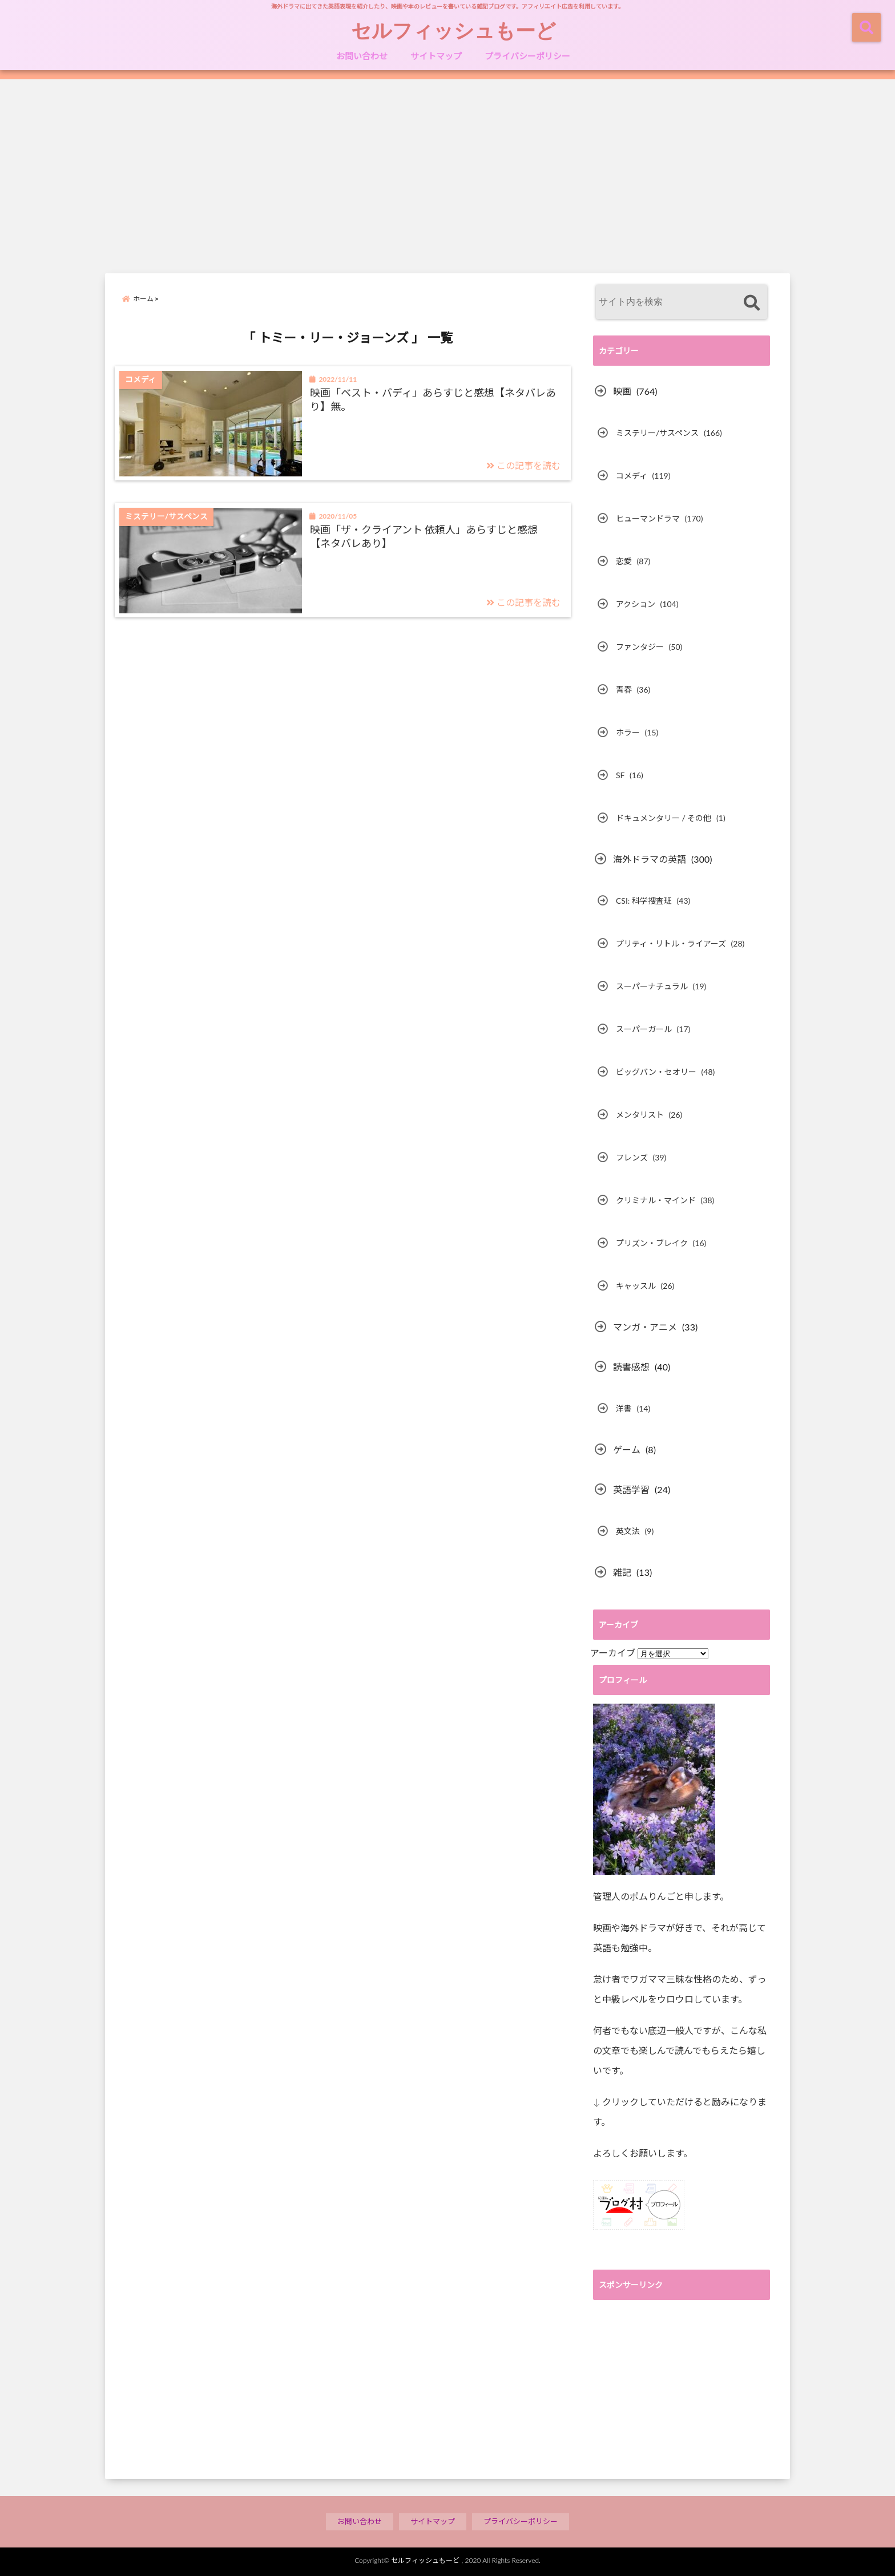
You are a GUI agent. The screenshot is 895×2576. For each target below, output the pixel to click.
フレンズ (632, 1157)
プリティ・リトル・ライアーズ (671, 943)
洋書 (624, 1408)
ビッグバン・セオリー (656, 1072)
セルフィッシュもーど (453, 30)
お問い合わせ (362, 56)
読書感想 (631, 1366)
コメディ (631, 475)
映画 (622, 391)
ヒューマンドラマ (648, 518)
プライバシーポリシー (527, 56)
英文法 (628, 1531)
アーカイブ (612, 1652)
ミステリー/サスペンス (657, 433)
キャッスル (636, 1286)
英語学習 (631, 1489)
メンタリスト (640, 1114)
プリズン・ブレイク (652, 1243)
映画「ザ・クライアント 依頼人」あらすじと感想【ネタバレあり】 (424, 536)
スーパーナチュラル (652, 986)
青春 (624, 689)
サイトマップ (436, 56)
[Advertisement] (447, 176)
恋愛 (624, 561)
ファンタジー (640, 647)
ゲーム (626, 1449)
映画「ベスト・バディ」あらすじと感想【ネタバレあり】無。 (433, 399)
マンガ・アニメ (645, 1326)
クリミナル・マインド (656, 1200)
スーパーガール (644, 1029)
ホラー (628, 732)
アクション (635, 604)
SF (620, 775)
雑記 (622, 1572)
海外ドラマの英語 (649, 859)
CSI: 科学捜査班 (644, 900)
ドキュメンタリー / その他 (664, 818)
